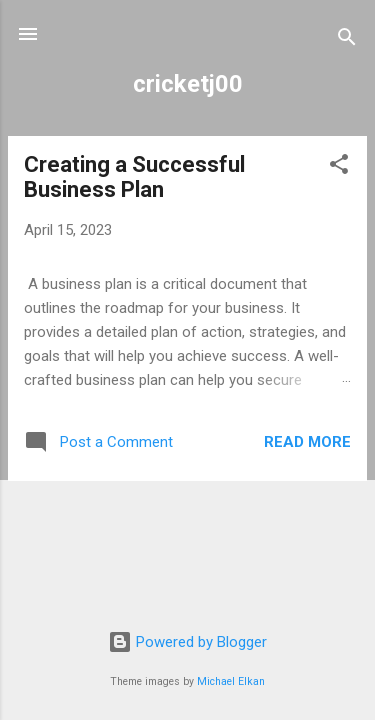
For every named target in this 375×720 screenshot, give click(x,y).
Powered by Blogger (187, 642)
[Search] (347, 40)
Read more (307, 442)
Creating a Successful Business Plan (134, 177)
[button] (339, 167)
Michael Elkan (231, 681)
